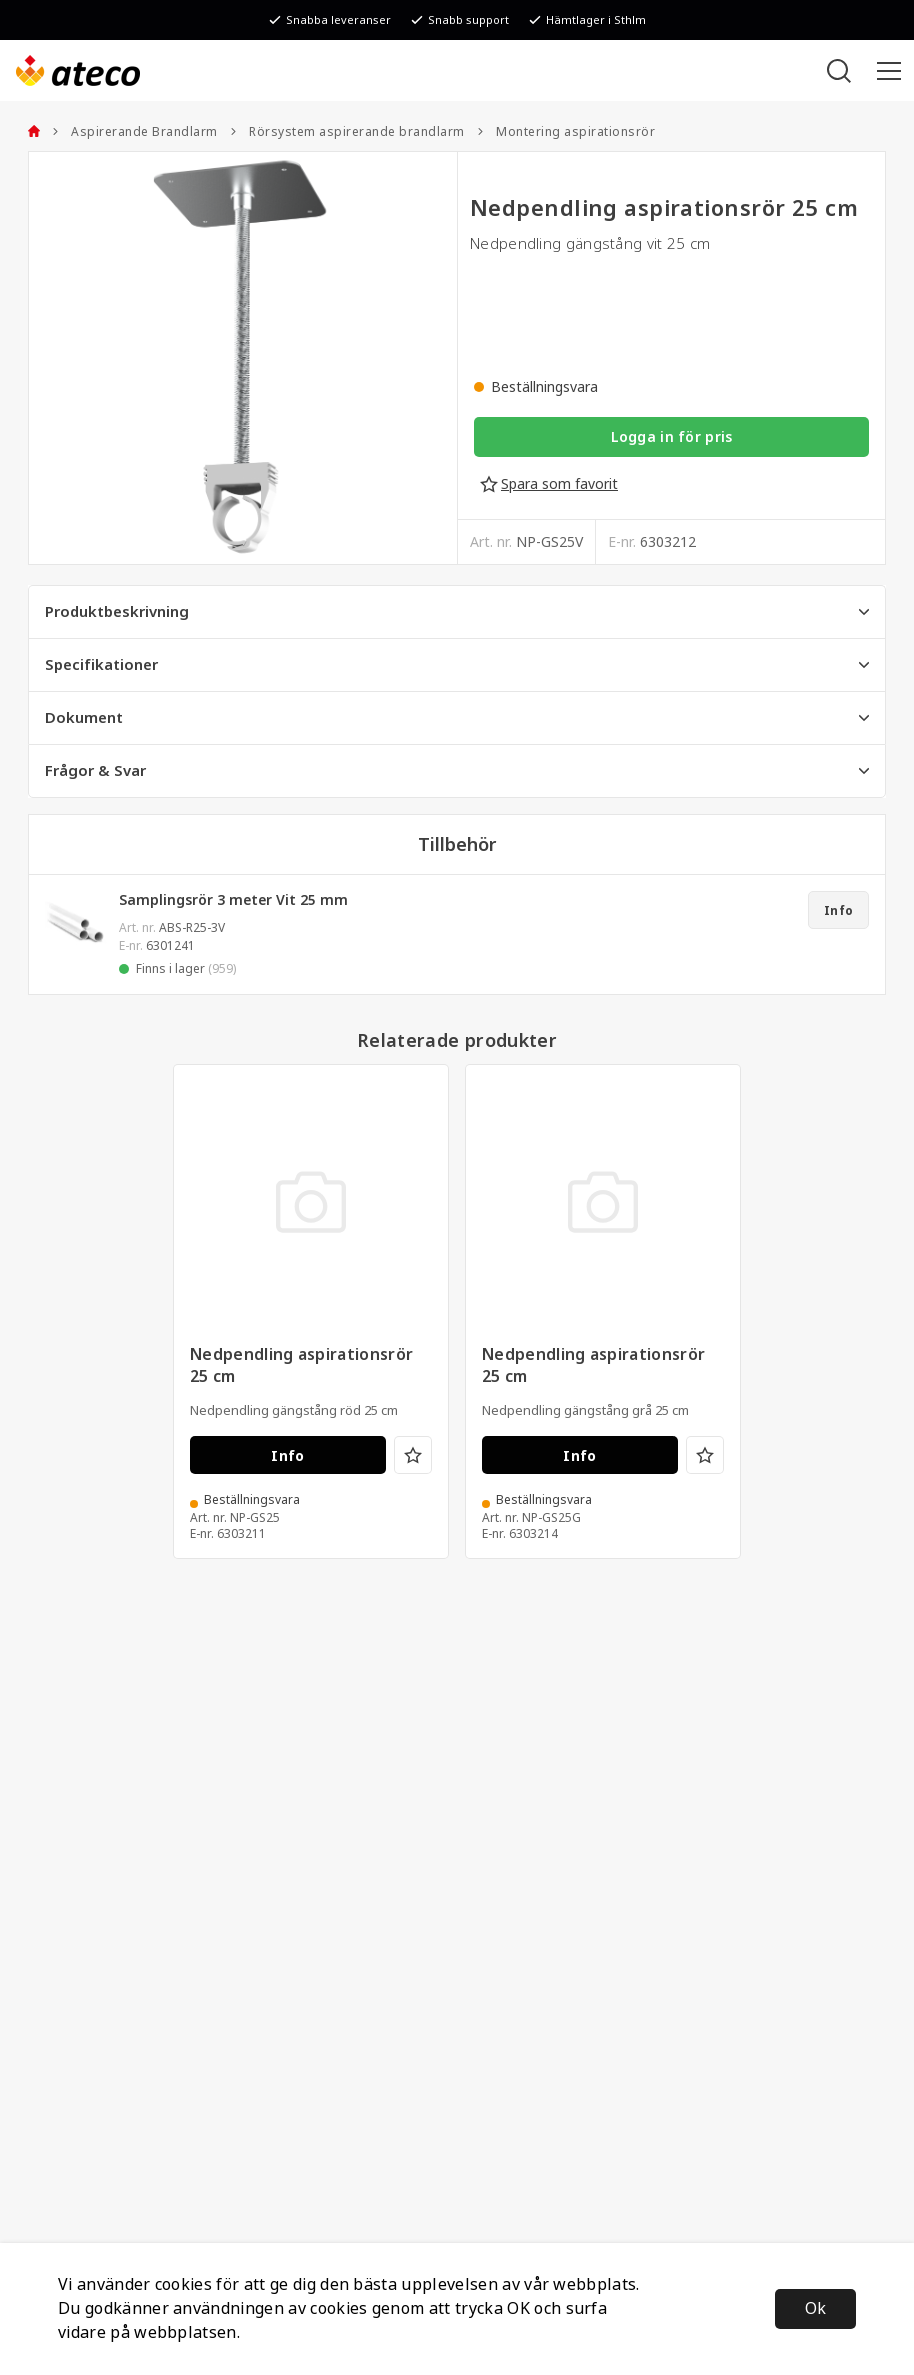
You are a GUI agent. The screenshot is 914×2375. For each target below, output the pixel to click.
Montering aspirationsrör (566, 132)
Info (838, 911)
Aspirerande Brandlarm (135, 132)
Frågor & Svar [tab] (457, 771)
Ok (815, 2308)
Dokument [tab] (457, 718)
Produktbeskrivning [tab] (457, 612)
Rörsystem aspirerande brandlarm (347, 132)
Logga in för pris (672, 437)
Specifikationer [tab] (457, 665)
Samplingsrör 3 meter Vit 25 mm (233, 900)
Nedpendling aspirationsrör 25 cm (301, 1365)
